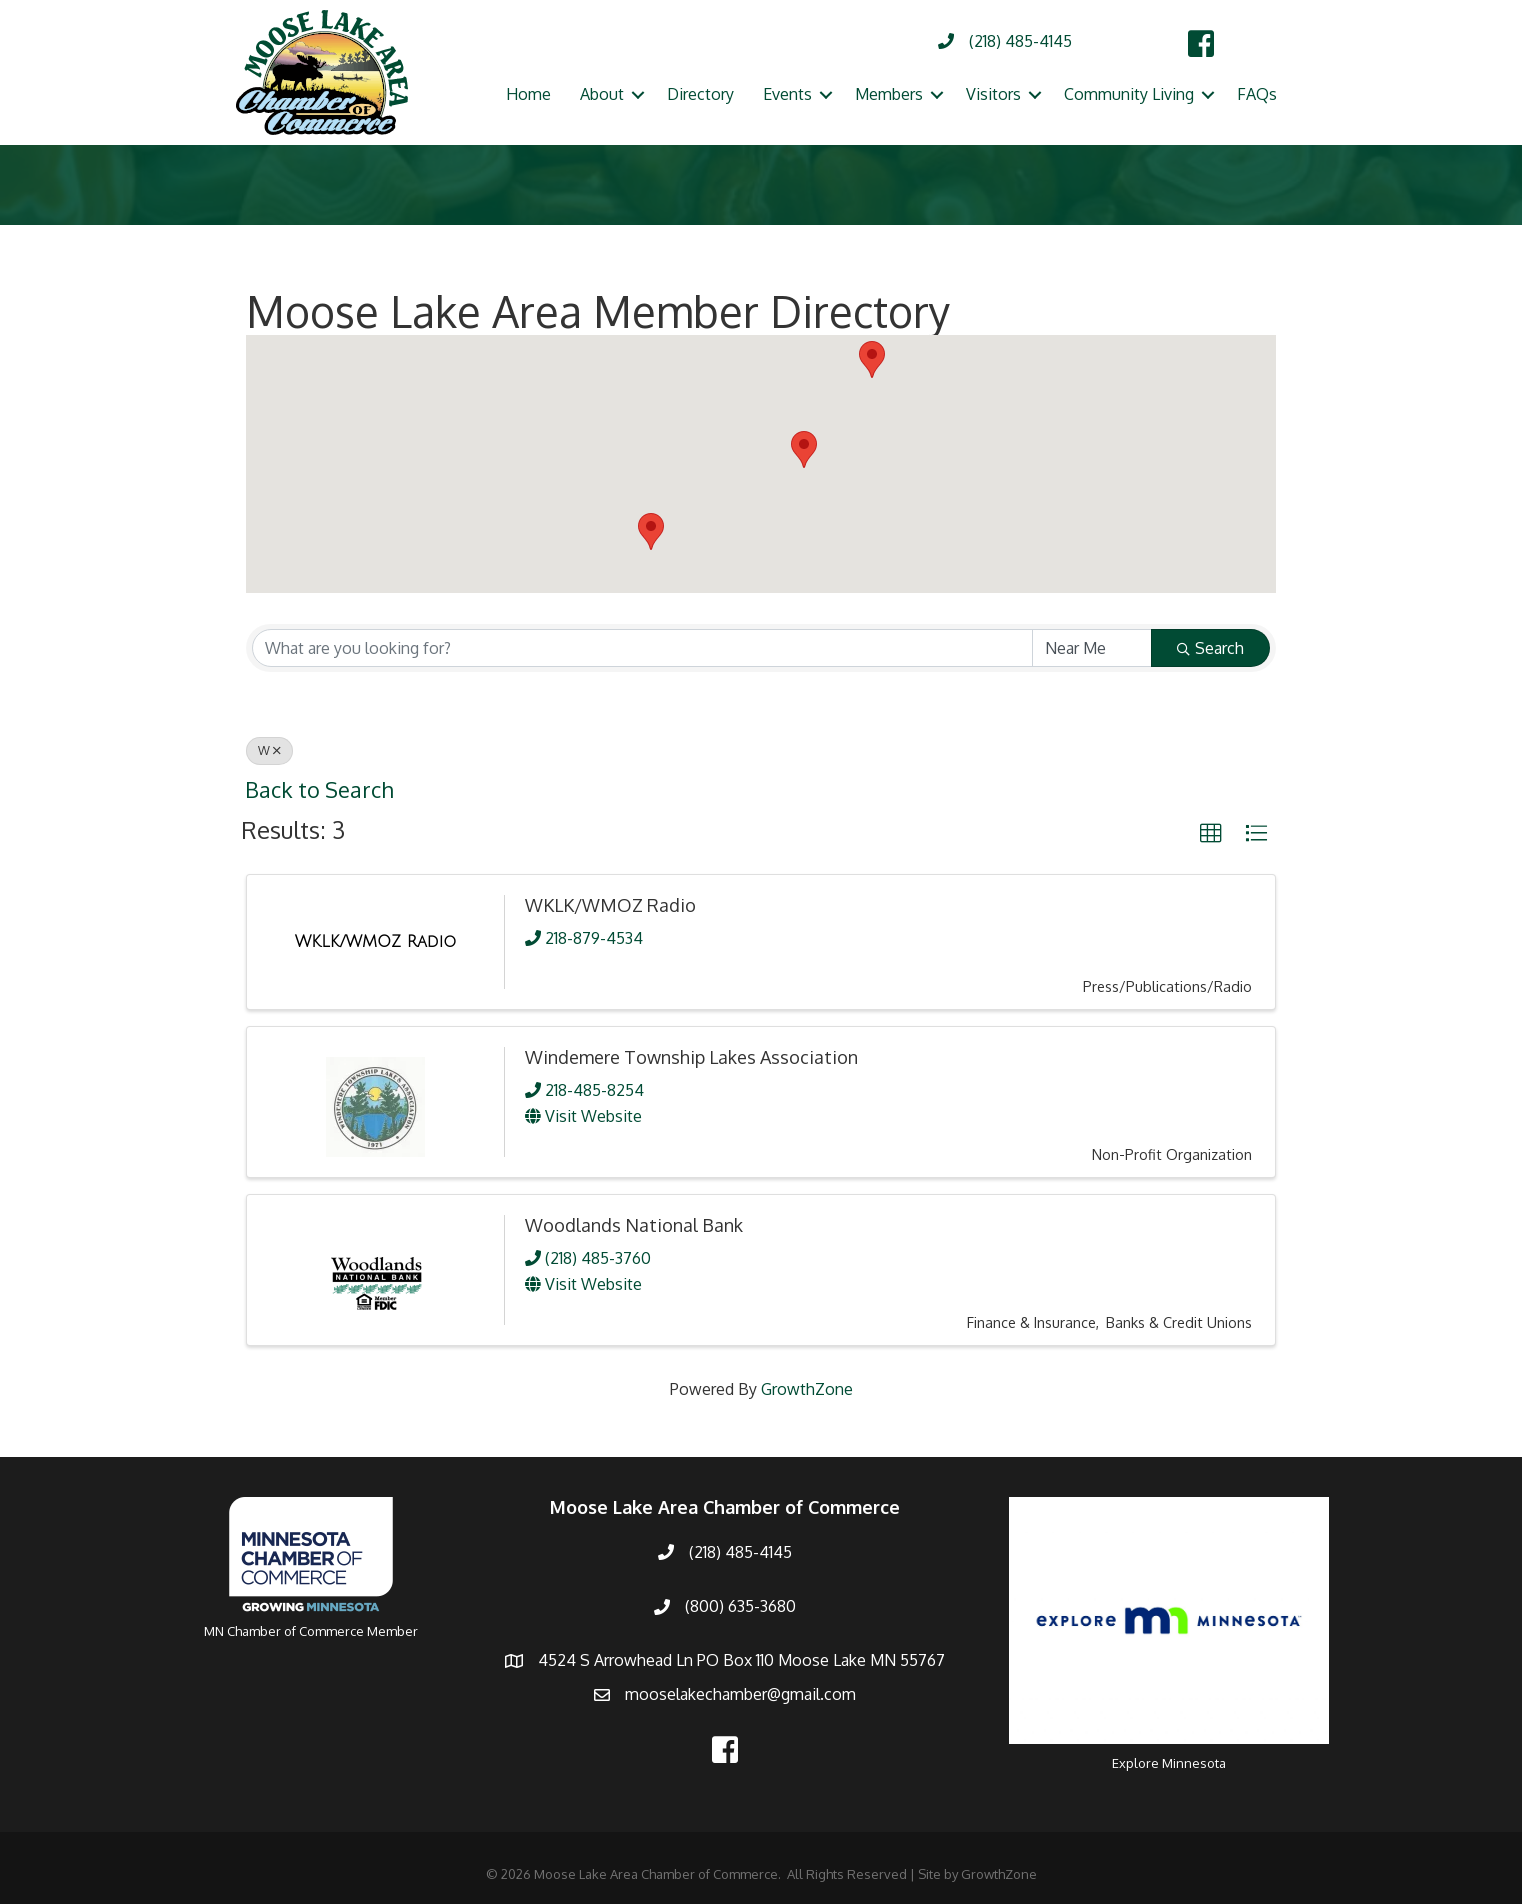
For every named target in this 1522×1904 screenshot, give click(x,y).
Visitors (993, 94)
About (602, 94)
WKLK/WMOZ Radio (610, 905)
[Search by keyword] (642, 648)
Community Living (1129, 94)
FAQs (1257, 94)
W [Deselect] (269, 750)
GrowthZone (807, 1389)
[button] (872, 359)
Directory (700, 94)
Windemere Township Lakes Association (691, 1057)
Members (889, 94)
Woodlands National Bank (634, 1225)
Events (787, 94)
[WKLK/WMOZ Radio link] (376, 942)
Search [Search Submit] (1210, 648)
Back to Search (319, 789)
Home (528, 94)
